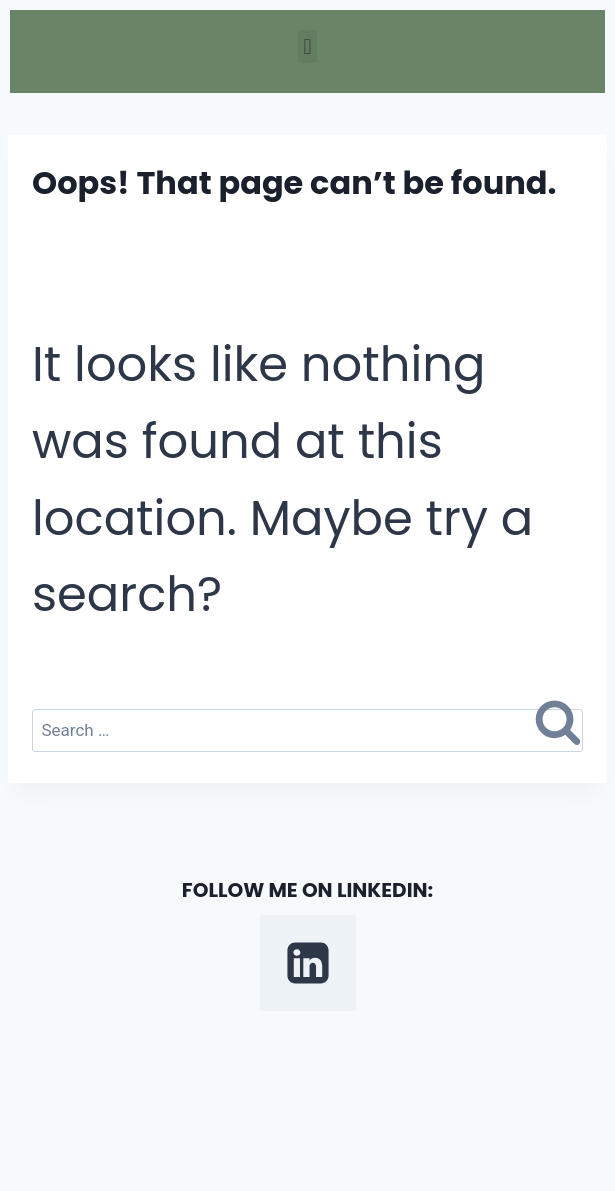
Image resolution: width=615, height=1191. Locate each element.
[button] (307, 46)
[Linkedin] (308, 963)
